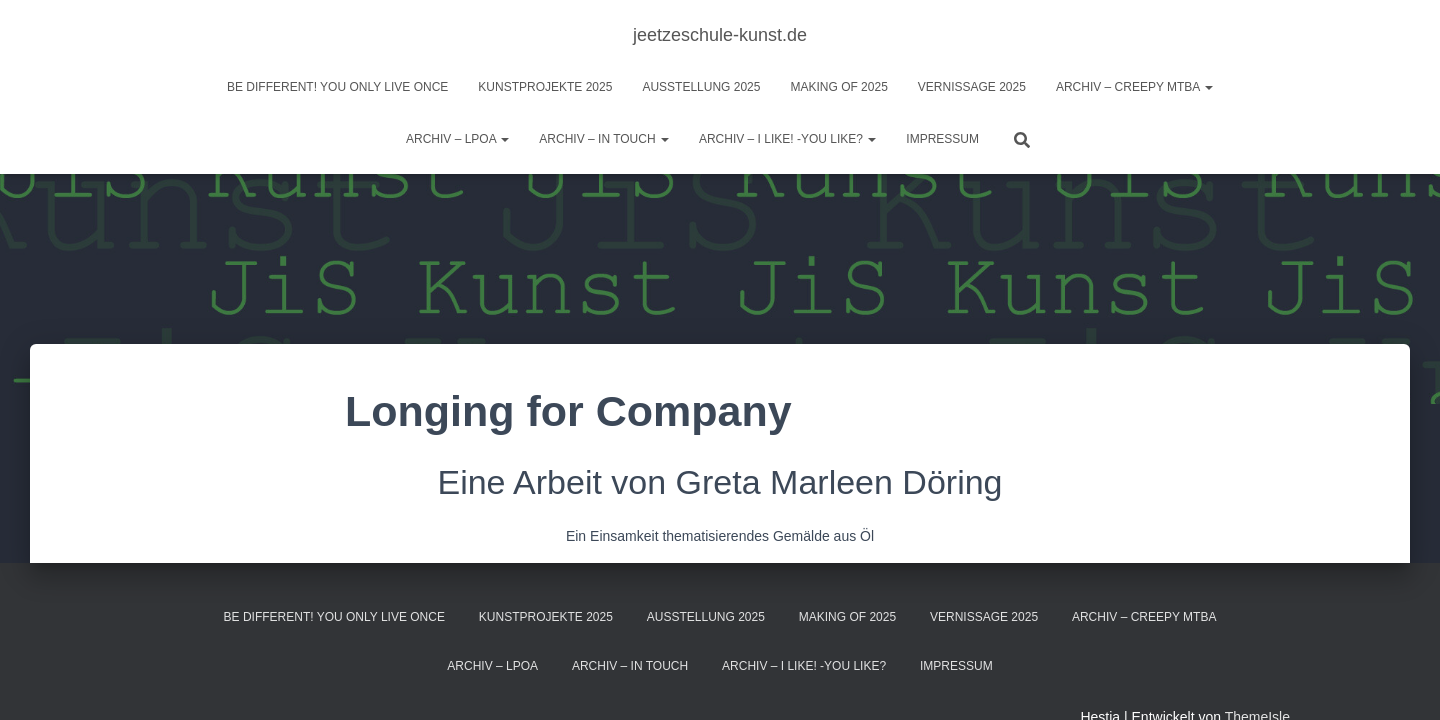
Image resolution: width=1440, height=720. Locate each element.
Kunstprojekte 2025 (545, 87)
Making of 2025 (838, 87)
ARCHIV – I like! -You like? (787, 139)
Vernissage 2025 (972, 87)
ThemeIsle (1257, 675)
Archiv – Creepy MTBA (1134, 87)
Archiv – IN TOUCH (604, 139)
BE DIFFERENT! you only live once (337, 87)
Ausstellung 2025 (701, 87)
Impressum (942, 139)
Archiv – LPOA (457, 139)
